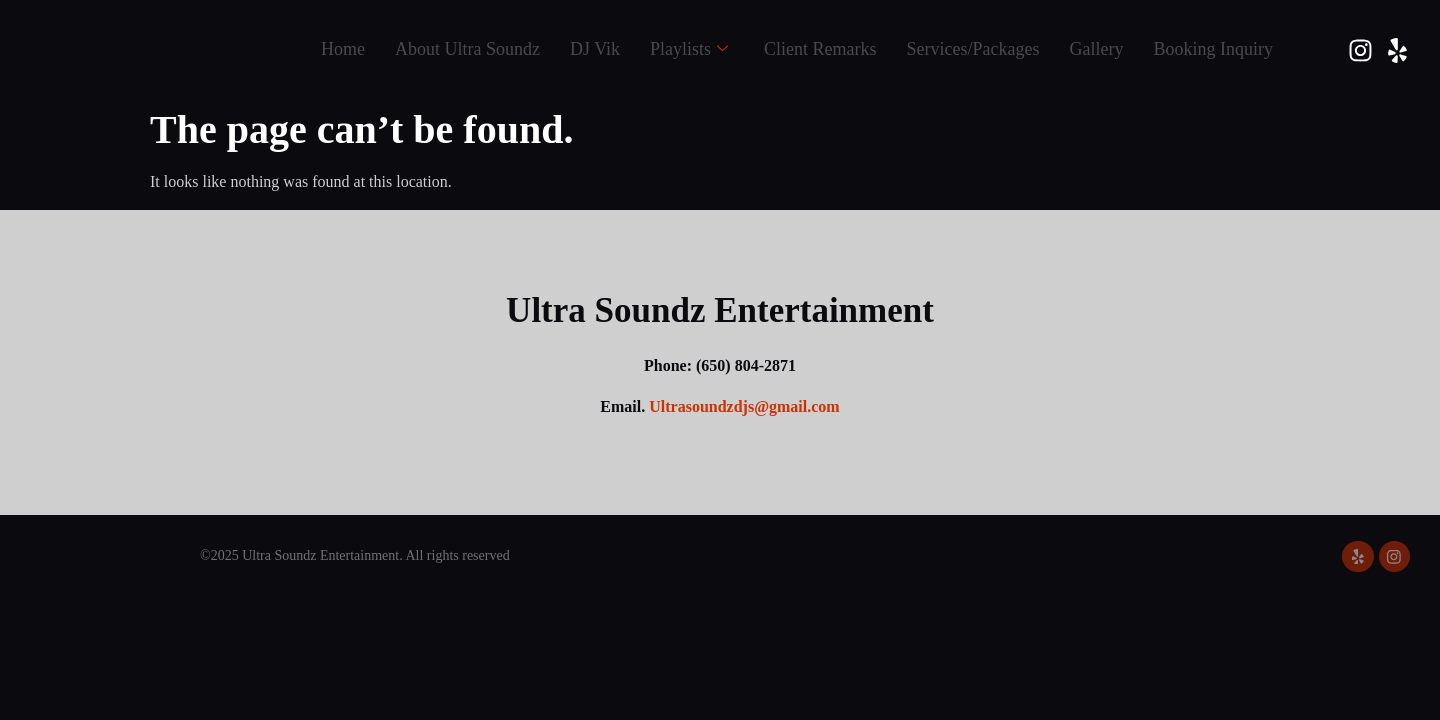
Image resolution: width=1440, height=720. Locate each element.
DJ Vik (595, 49)
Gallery (1097, 49)
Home (343, 49)
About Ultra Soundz (467, 49)
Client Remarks (820, 49)
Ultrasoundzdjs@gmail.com (744, 406)
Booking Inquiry (1214, 49)
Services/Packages (973, 49)
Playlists (689, 49)
